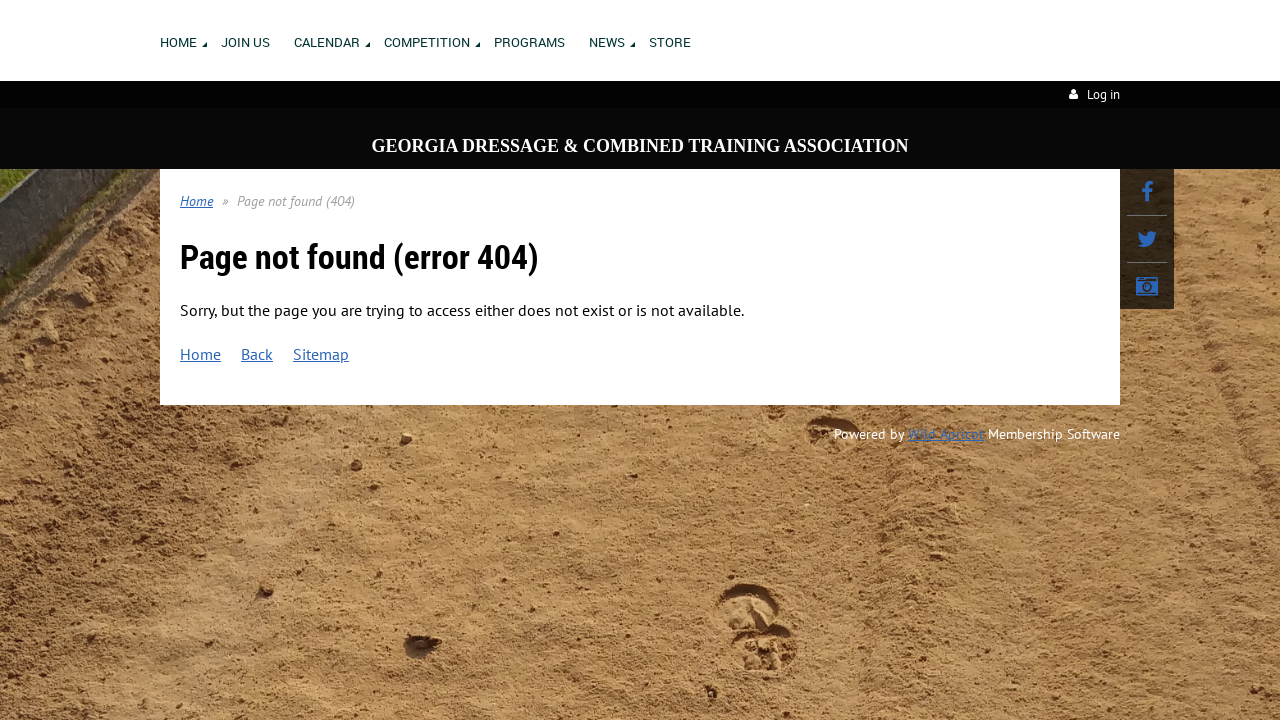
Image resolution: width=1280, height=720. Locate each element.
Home (196, 201)
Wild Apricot (946, 434)
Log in (1103, 94)
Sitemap (321, 354)
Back (257, 354)
